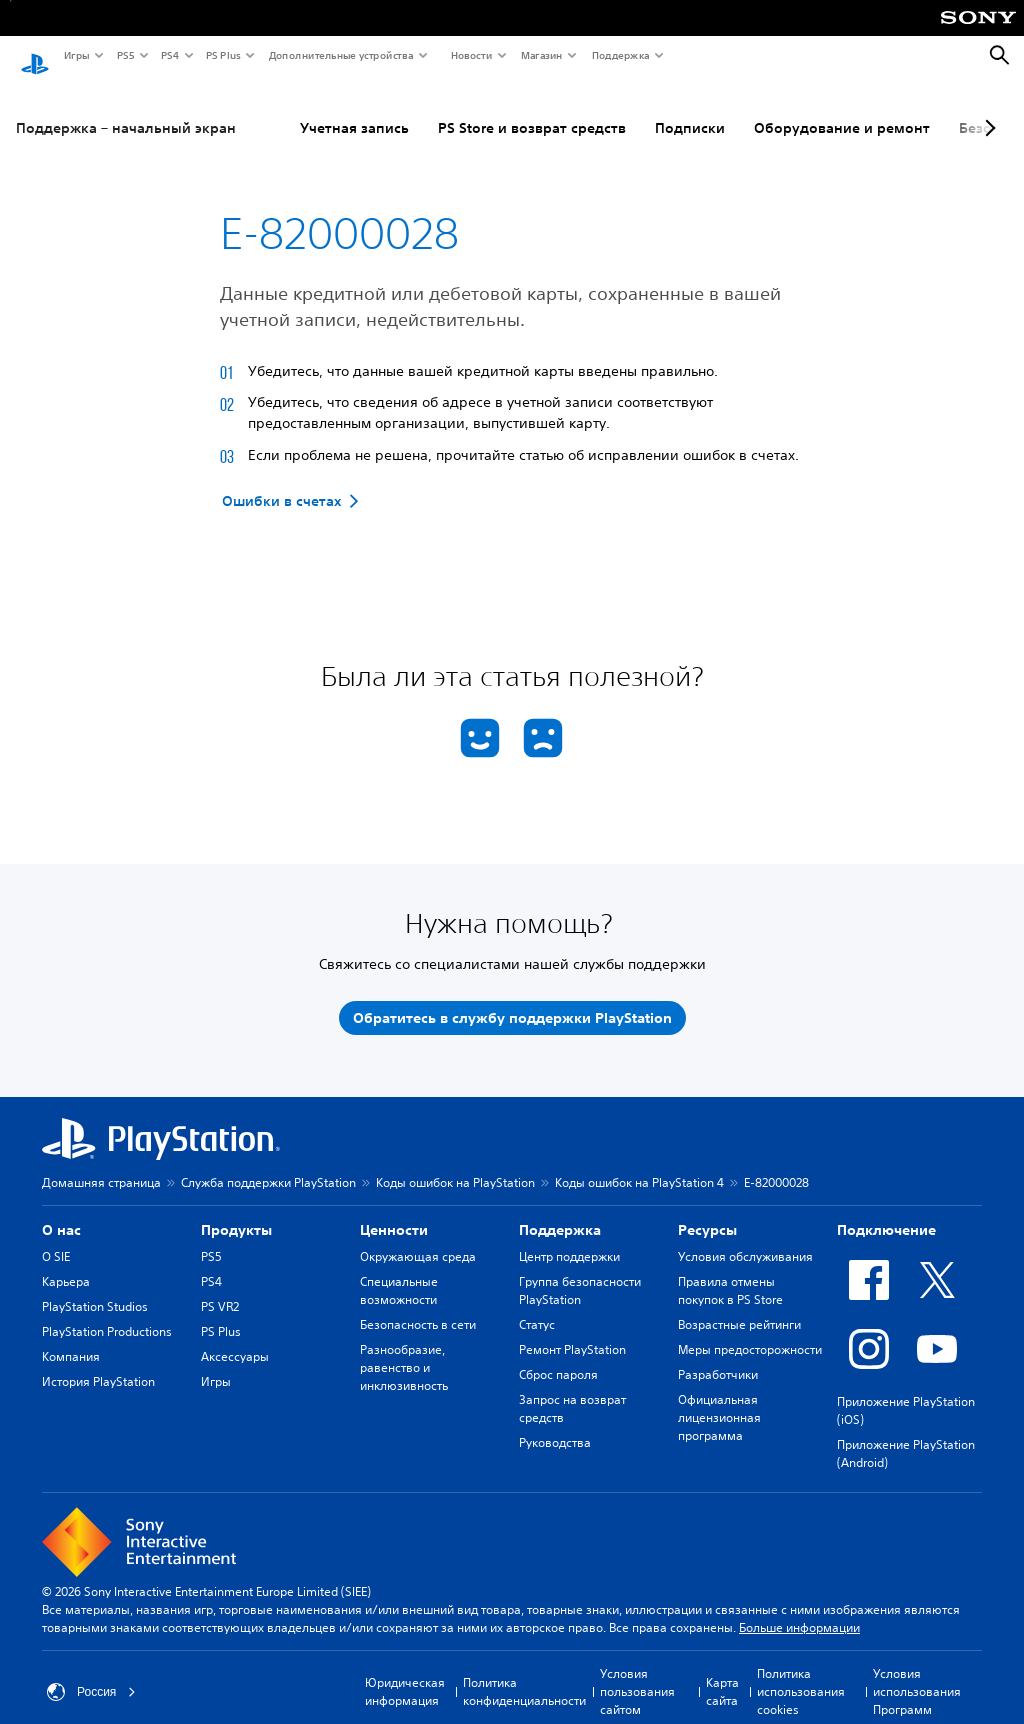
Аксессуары (235, 1337)
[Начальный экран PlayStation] (35, 56)
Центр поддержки (569, 1237)
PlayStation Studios (95, 1287)
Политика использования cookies (801, 1672)
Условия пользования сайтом (637, 1672)
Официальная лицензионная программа (719, 1398)
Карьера (66, 1262)
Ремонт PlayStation (572, 1330)
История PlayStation (98, 1362)
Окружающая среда (418, 1237)
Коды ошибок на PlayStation (455, 1163)
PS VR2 (220, 1287)
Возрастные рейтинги (739, 1305)
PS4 (169, 55)
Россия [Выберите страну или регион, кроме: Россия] (91, 1673)
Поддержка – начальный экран (126, 109)
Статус (537, 1305)
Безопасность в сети (418, 1305)
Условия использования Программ (917, 1672)
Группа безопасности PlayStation (580, 1271)
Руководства (555, 1423)
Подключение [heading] (886, 1211)
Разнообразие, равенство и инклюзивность (404, 1348)
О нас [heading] (61, 1211)
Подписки (690, 109)
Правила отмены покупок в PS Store (730, 1271)
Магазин (541, 55)
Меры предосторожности (750, 1330)
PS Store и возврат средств (532, 109)
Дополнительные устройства (340, 55)
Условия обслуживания (745, 1237)
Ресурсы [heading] (707, 1211)
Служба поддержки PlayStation (268, 1163)
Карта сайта (722, 1672)
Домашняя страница (101, 1163)
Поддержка (620, 55)
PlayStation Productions (107, 1312)
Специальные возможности (399, 1271)
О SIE (56, 1237)
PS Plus (222, 55)
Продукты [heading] (236, 1211)
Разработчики (718, 1355)
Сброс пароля (558, 1355)
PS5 (124, 55)
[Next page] (987, 109)
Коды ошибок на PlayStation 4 (639, 1163)
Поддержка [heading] (560, 1211)
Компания (71, 1337)
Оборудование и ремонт (842, 109)
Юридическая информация (405, 1672)
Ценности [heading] (394, 1211)
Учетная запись (354, 109)
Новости (470, 55)
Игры (76, 55)
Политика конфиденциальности (524, 1672)
